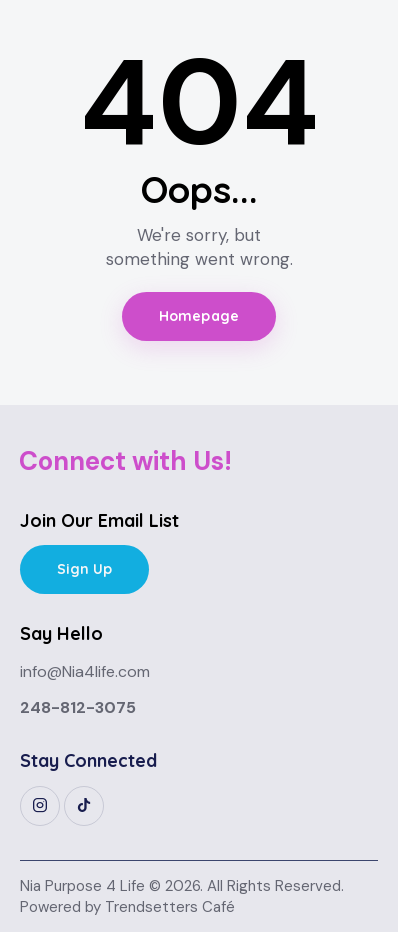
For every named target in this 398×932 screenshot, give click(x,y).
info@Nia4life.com (85, 671)
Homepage (199, 316)
